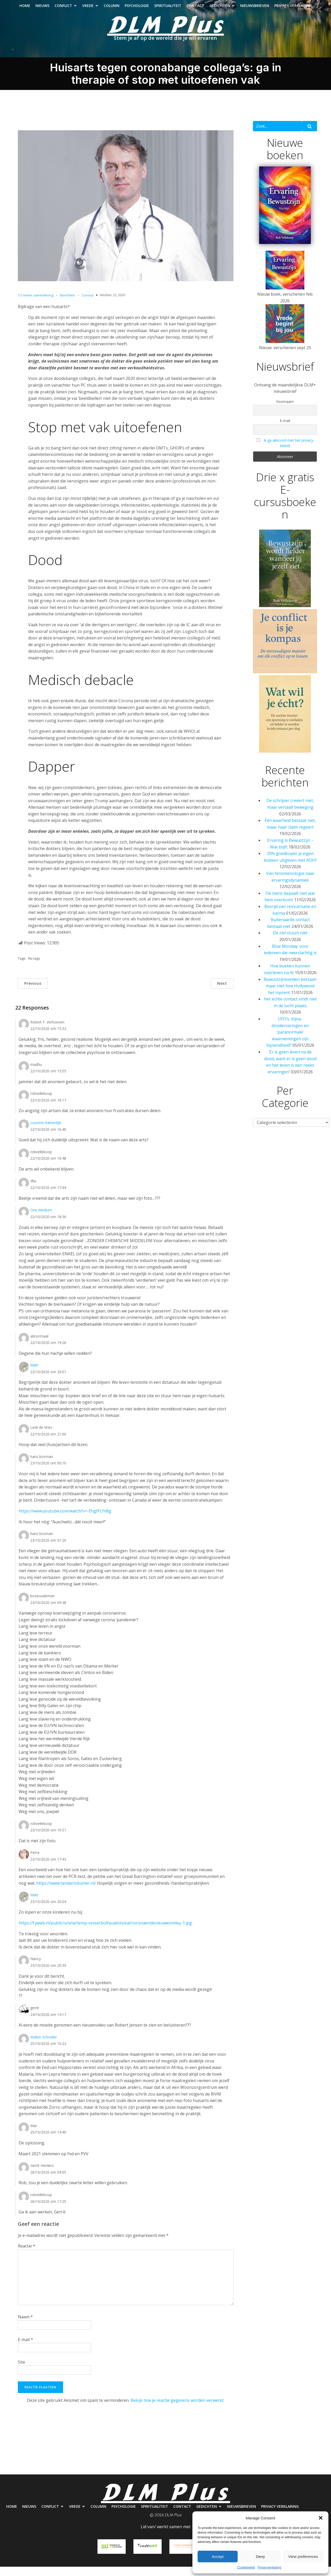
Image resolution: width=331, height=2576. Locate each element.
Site (21, 2371)
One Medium (41, 1219)
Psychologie (137, 10)
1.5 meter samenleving (35, 304)
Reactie (26, 2255)
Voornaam (285, 411)
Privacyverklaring (269, 2567)
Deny (260, 2556)
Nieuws (42, 10)
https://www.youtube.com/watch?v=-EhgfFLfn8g (65, 1520)
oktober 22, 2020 (112, 304)
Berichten (67, 304)
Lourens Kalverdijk (45, 1132)
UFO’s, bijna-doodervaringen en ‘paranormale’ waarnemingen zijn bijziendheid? (287, 1042)
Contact (195, 10)
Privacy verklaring (293, 10)
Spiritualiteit (167, 10)
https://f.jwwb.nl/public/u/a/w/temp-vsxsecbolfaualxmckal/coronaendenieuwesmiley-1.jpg (105, 1932)
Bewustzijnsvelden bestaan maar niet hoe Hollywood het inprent (290, 995)
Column (111, 10)
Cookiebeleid (246, 2567)
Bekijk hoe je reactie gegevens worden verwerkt (177, 2410)
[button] (320, 2517)
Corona (87, 304)
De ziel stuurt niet (290, 942)
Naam (25, 2326)
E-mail (25, 2349)
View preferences (303, 2556)
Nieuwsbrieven (254, 10)
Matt (34, 1374)
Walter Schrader (43, 2046)
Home (24, 10)
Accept (218, 2556)
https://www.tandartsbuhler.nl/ (66, 1892)
